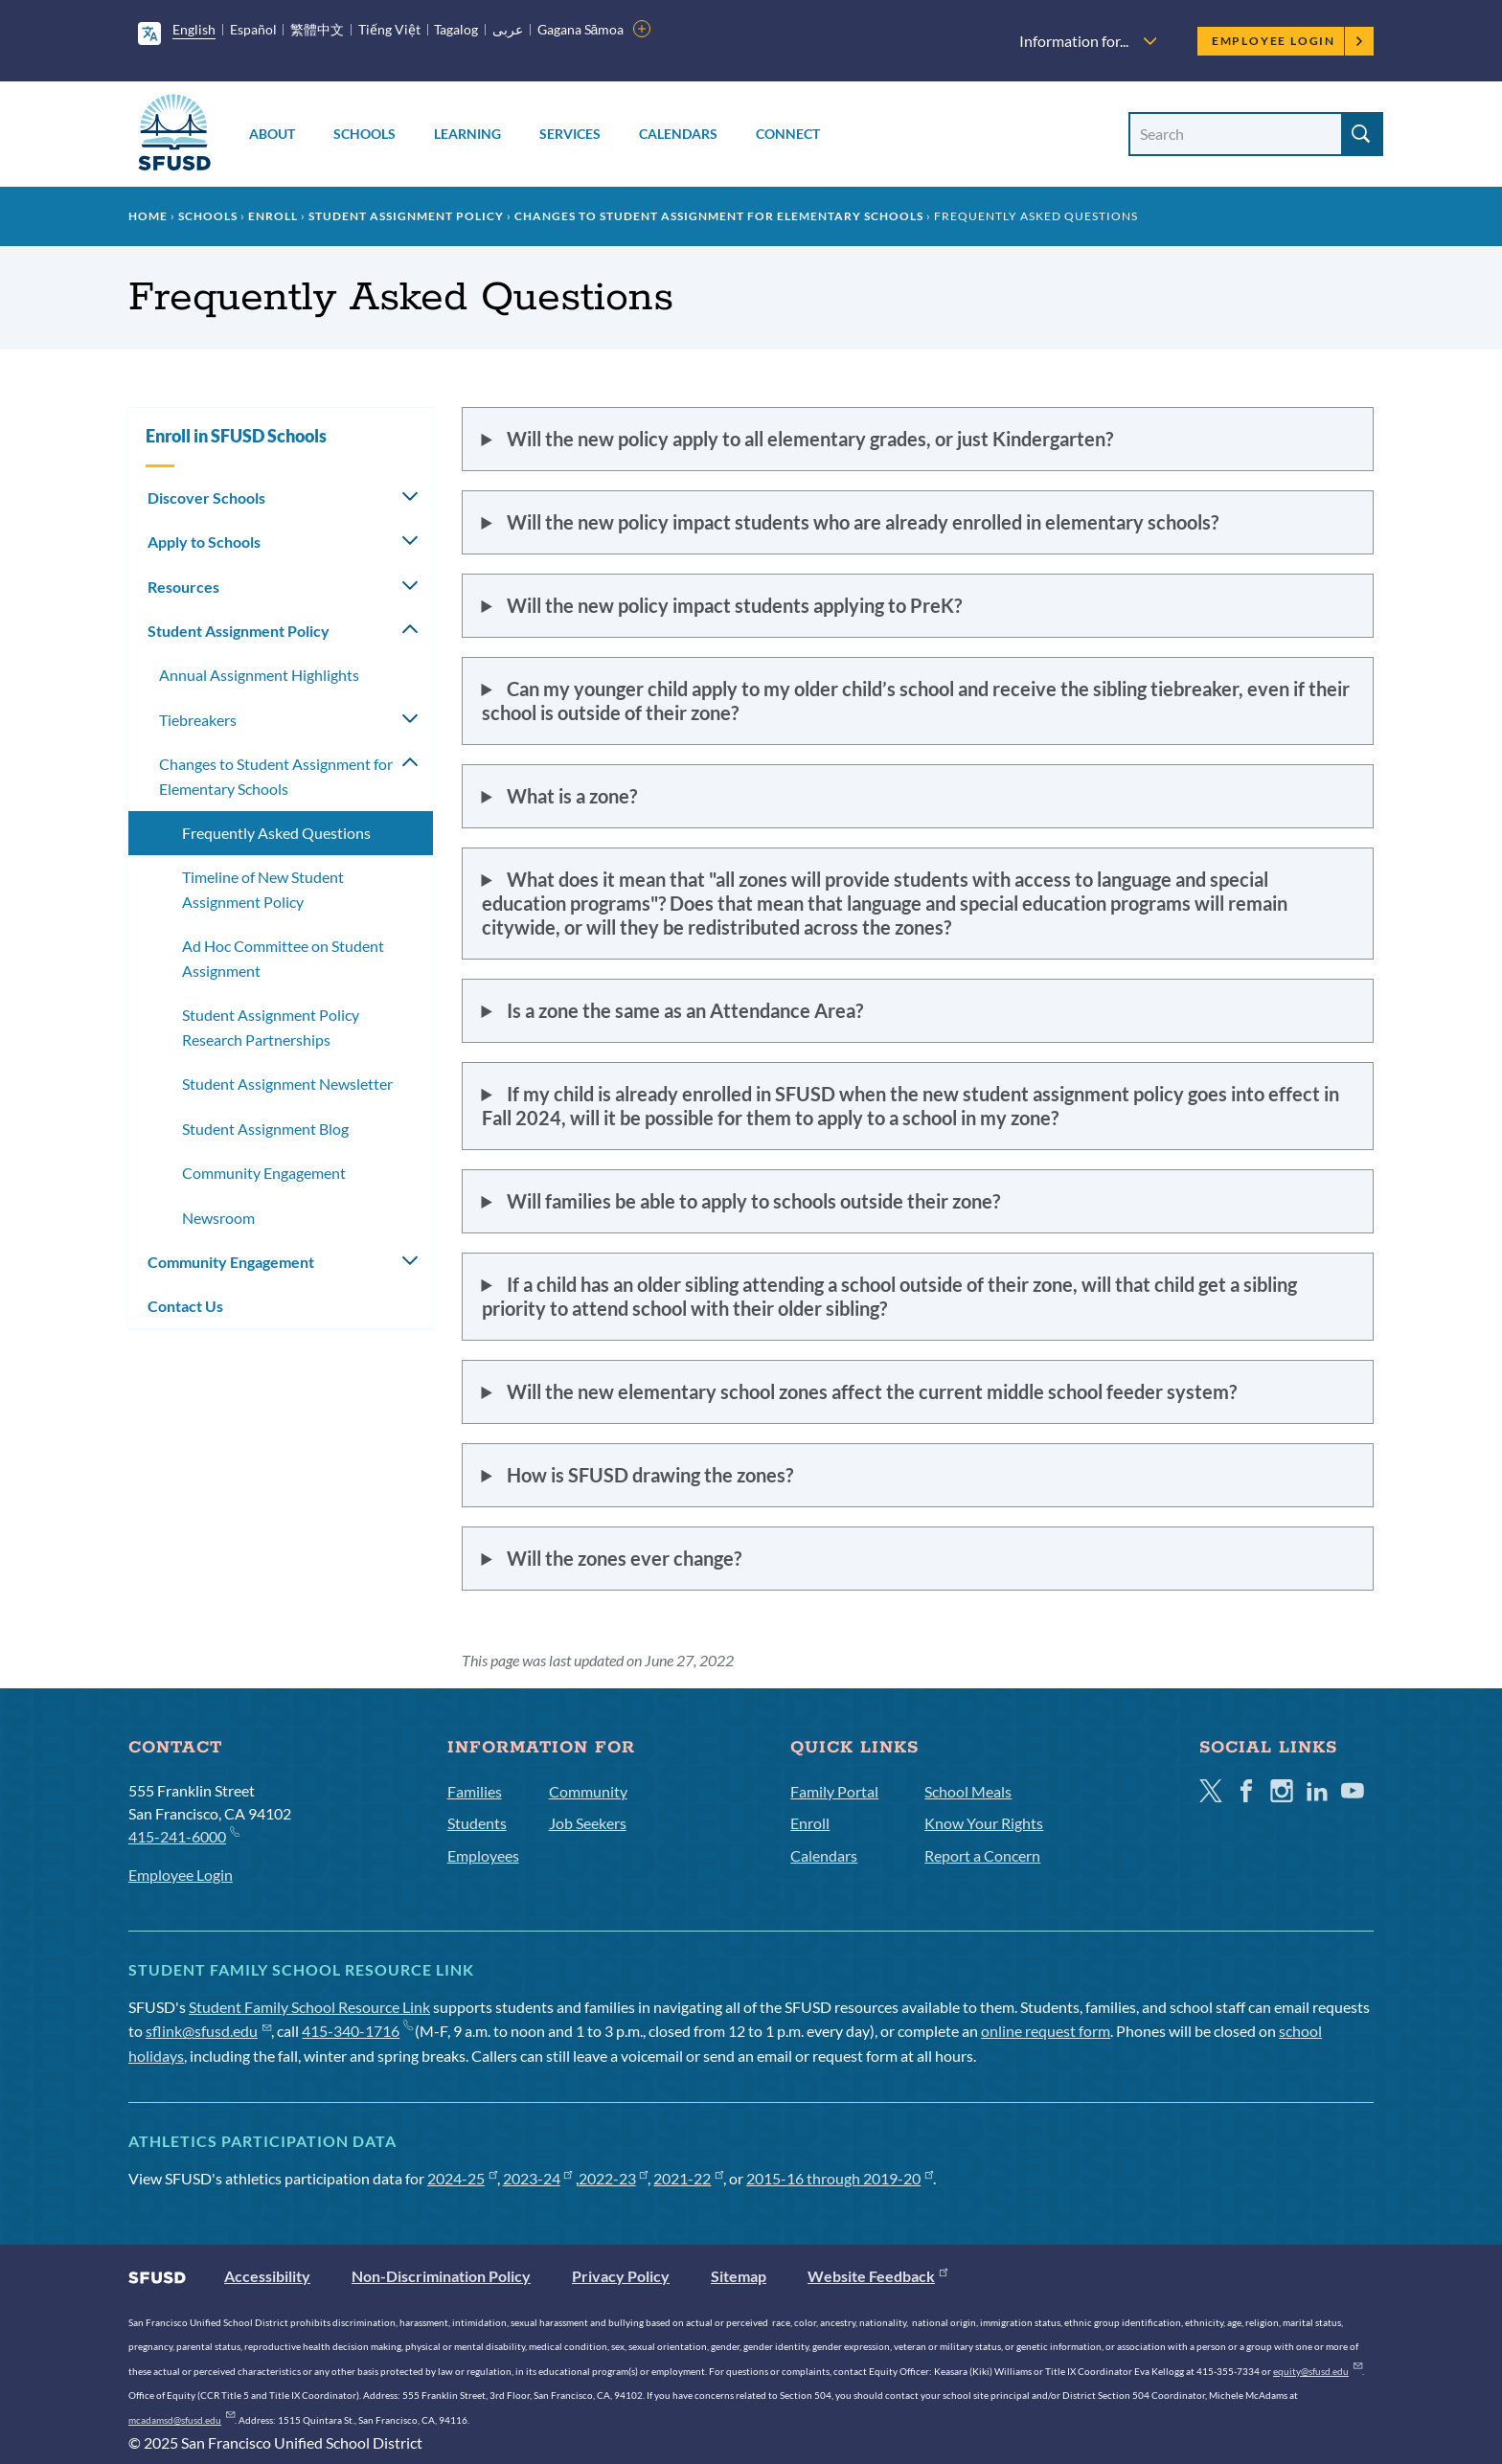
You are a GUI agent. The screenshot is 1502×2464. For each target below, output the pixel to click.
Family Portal (834, 1791)
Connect (788, 133)
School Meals (968, 1791)
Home (148, 216)
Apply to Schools (204, 541)
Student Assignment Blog (265, 1128)
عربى (507, 29)
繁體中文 (317, 29)
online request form (1045, 2031)
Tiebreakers (198, 720)
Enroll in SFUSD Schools (236, 435)
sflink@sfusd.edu (208, 2031)
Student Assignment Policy (406, 216)
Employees (483, 1855)
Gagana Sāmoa (581, 29)
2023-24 (538, 2178)
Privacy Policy (621, 2276)
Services (570, 133)
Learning (467, 133)
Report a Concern (982, 1855)
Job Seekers (587, 1823)
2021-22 (688, 2178)
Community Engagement (264, 1173)
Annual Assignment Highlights (259, 675)
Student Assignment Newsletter (287, 1083)
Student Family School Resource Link (309, 2007)
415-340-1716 (357, 2031)
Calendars (678, 133)
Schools (364, 133)
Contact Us (185, 1306)
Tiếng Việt (389, 29)
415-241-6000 (183, 1835)
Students (477, 1823)
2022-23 (614, 2178)
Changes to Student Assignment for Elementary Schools (718, 216)
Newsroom (218, 1218)
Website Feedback (877, 2276)
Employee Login (1288, 41)
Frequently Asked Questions (276, 833)
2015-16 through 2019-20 (839, 2178)
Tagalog (456, 29)
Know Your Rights (983, 1823)
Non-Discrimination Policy (441, 2276)
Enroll (273, 216)
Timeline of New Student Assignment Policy (263, 889)
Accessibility (267, 2276)
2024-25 (462, 2178)
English (194, 29)
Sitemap (738, 2276)
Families (474, 1791)
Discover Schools (206, 497)
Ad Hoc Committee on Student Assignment (283, 958)
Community (588, 1791)
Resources (183, 586)
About (272, 133)
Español (253, 29)
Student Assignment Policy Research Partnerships (270, 1027)
